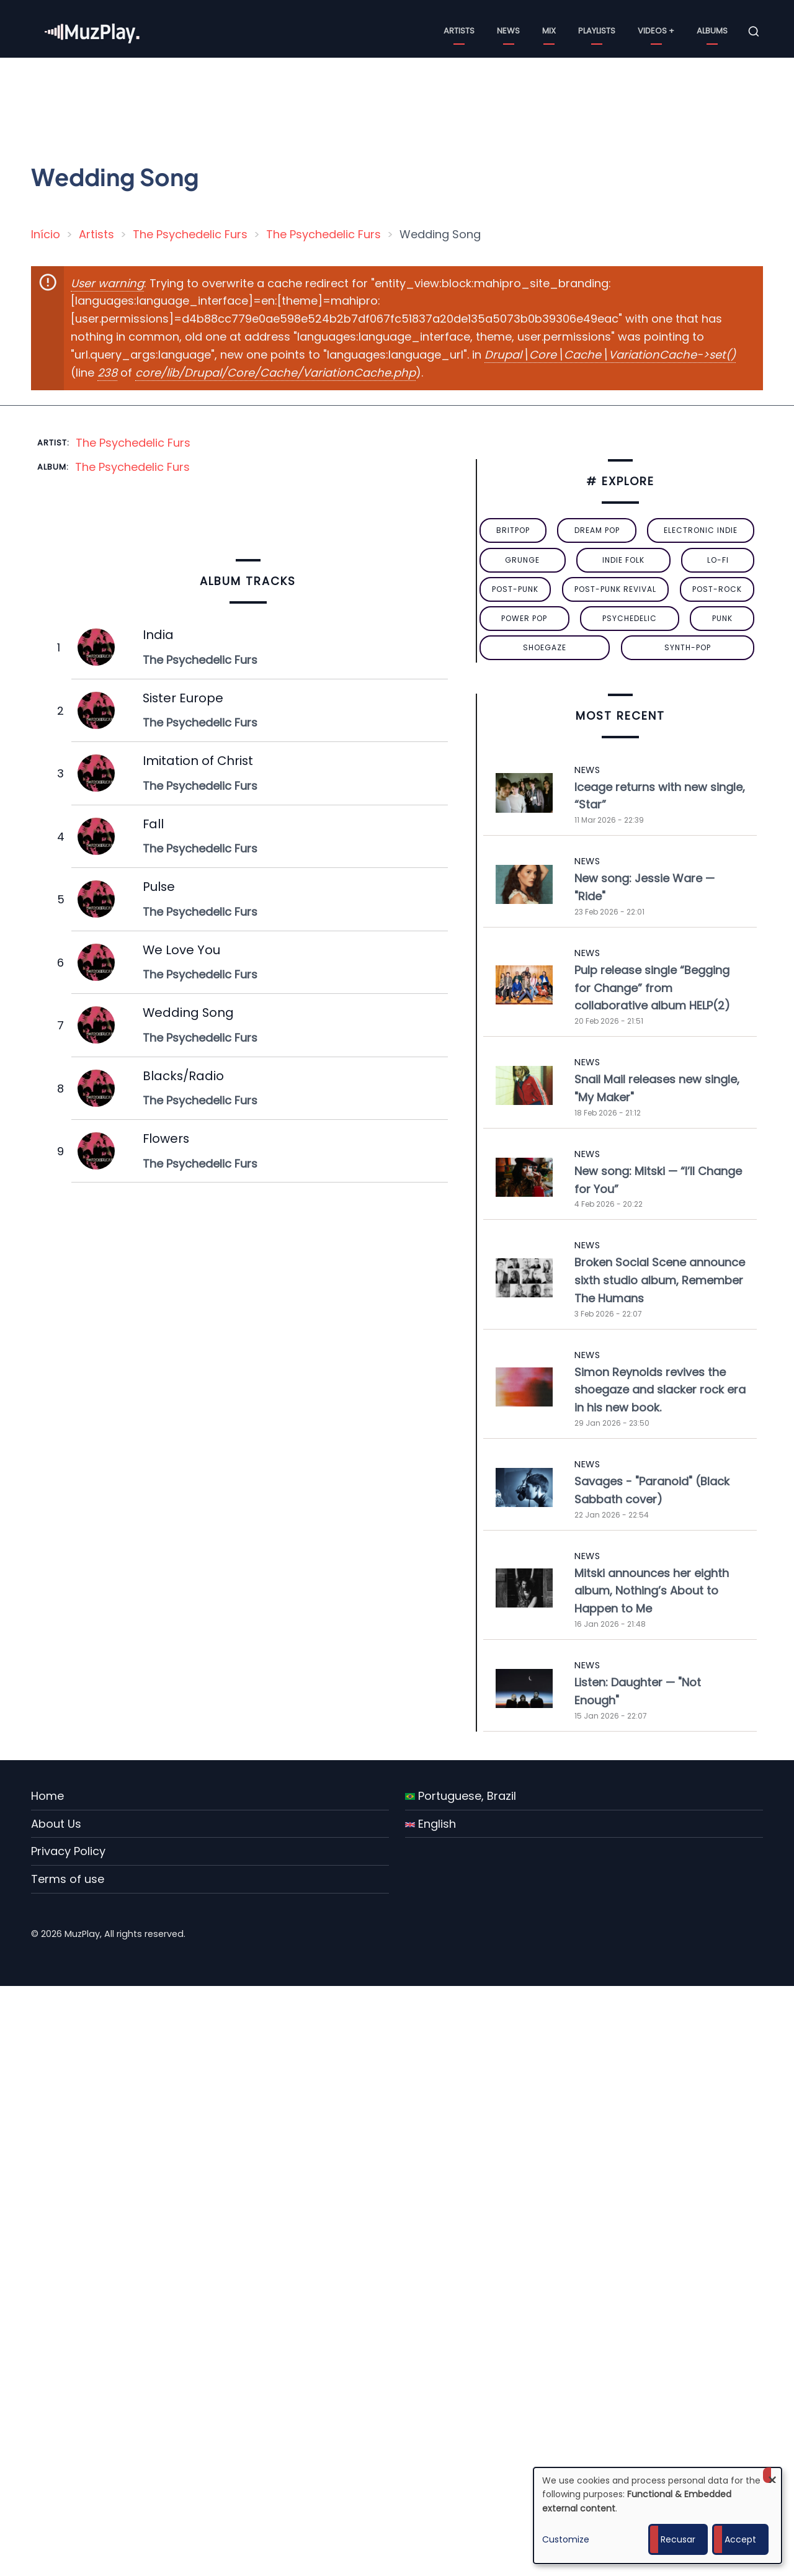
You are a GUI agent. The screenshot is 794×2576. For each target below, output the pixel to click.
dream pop (597, 530)
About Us (56, 1823)
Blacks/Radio (183, 1076)
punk (722, 618)
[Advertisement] (402, 102)
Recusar (678, 2539)
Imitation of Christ (198, 760)
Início (45, 234)
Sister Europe (183, 698)
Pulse (159, 886)
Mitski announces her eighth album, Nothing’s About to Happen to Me (651, 1591)
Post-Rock (717, 589)
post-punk (515, 589)
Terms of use (67, 1879)
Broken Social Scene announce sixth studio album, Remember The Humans (659, 1280)
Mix (549, 31)
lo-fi (718, 560)
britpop (513, 530)
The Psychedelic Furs (190, 234)
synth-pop (687, 647)
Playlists (596, 31)
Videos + (656, 31)
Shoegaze (544, 647)
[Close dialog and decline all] (772, 2475)
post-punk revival (615, 589)
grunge (522, 560)
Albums (712, 31)
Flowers (166, 1138)
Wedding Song (188, 1012)
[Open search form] (753, 31)
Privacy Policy (68, 1851)
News (508, 31)
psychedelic (629, 618)
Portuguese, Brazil (460, 1796)
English (430, 1823)
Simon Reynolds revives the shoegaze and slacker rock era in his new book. (660, 1390)
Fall (153, 824)
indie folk (623, 560)
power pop (524, 618)
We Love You (181, 950)
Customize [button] (565, 2539)
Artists (459, 31)
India (158, 634)
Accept (740, 2539)
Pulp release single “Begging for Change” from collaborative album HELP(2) (652, 988)
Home (47, 1796)
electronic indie (701, 530)
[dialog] (657, 2515)
